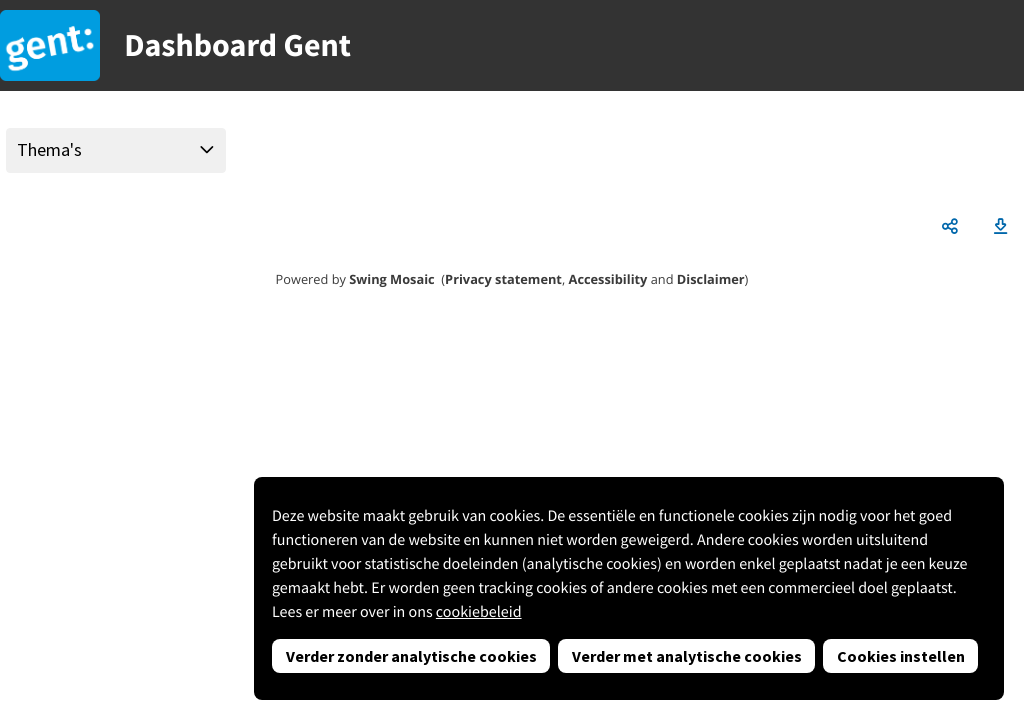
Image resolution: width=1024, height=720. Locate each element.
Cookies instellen (901, 656)
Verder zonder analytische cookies (411, 656)
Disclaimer (711, 279)
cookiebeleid (479, 612)
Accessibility (608, 279)
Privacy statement (503, 279)
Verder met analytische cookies (687, 656)
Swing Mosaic (391, 279)
